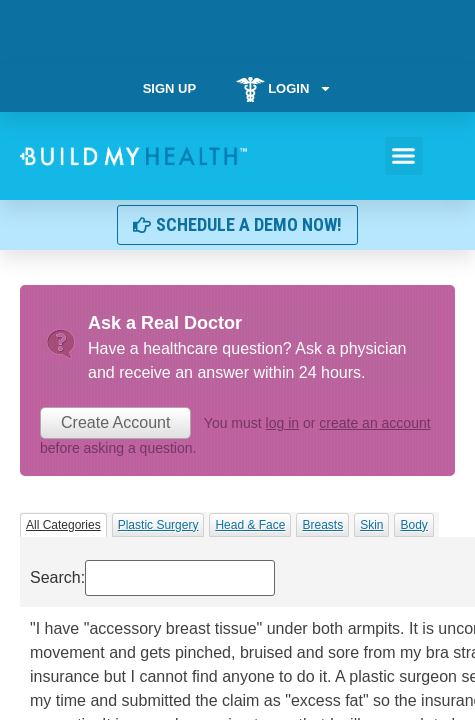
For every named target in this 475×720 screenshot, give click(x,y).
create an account (374, 423)
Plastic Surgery (158, 525)
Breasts (322, 525)
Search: (152, 578)
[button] (404, 156)
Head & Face (250, 525)
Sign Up (169, 88)
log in (282, 423)
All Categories (63, 525)
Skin (371, 525)
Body (413, 525)
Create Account (115, 422)
